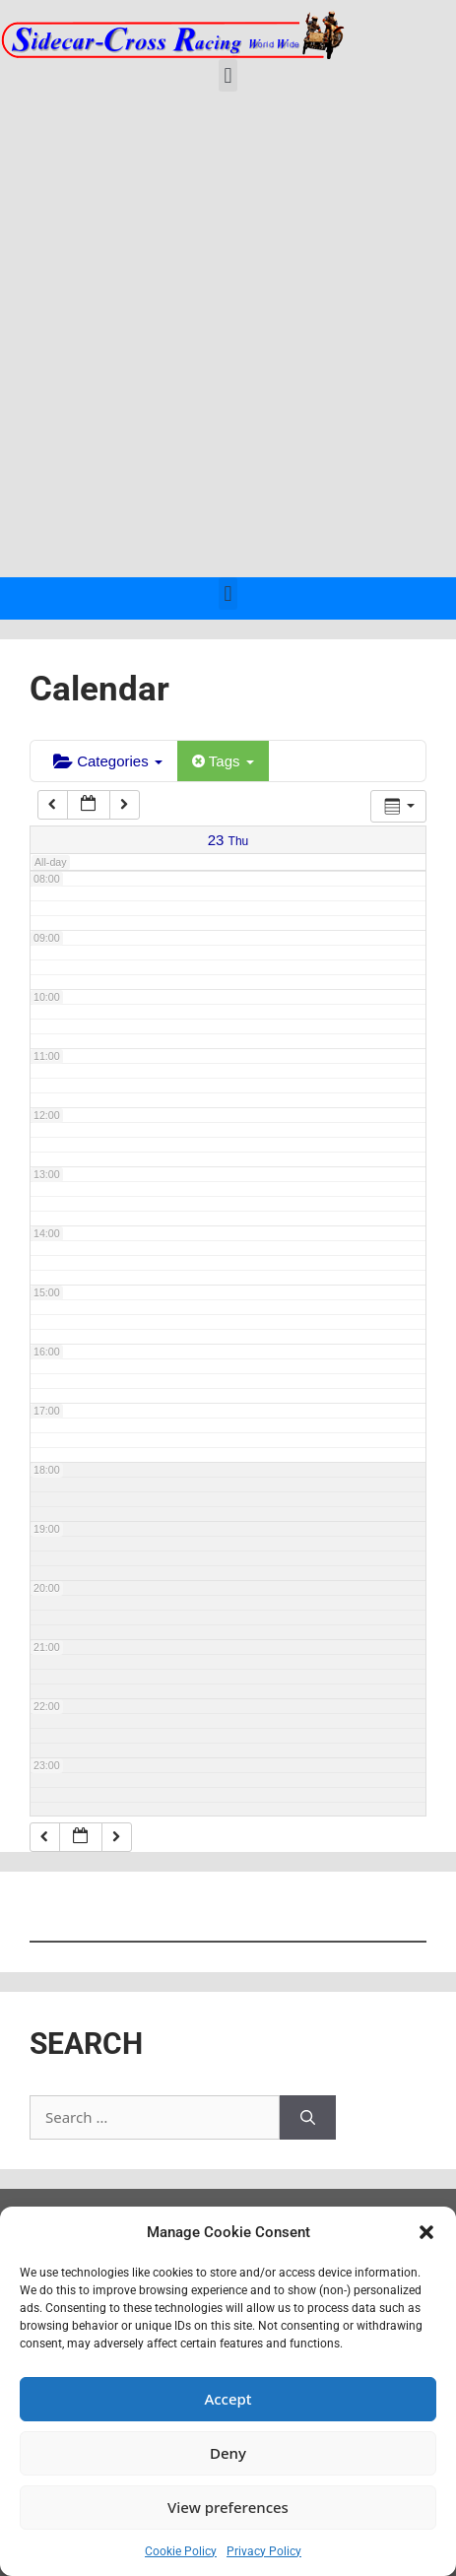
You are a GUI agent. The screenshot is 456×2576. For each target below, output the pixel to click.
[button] (426, 2232)
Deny (228, 2453)
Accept (227, 2399)
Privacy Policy (264, 2551)
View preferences (228, 2507)
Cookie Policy (181, 2551)
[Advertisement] (228, 339)
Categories (108, 761)
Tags (223, 761)
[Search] (308, 2117)
